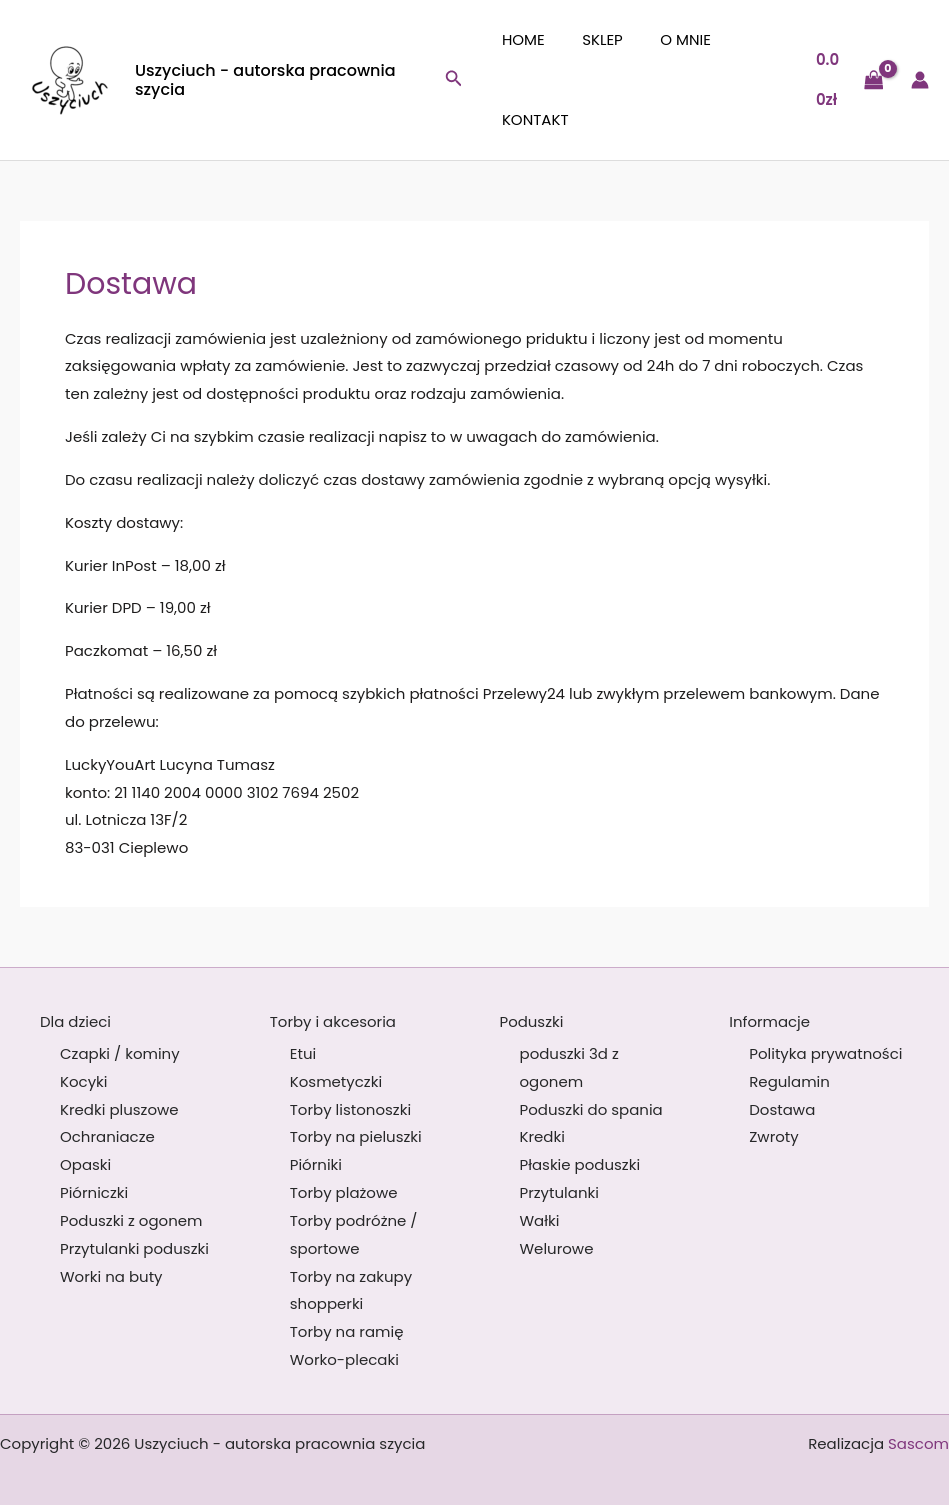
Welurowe (557, 1248)
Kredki (542, 1136)
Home (523, 39)
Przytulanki (559, 1192)
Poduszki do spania (591, 1109)
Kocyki (84, 1081)
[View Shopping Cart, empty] (847, 80)
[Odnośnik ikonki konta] (920, 80)
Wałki (540, 1220)
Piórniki (316, 1164)
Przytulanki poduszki (134, 1248)
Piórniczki (94, 1192)
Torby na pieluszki (356, 1136)
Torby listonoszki (350, 1109)
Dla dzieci (75, 1021)
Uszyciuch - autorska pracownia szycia (265, 80)
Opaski (85, 1164)
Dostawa (782, 1109)
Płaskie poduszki (580, 1164)
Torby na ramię (347, 1331)
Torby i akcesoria (333, 1021)
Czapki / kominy (120, 1053)
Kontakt (535, 119)
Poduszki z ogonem (131, 1220)
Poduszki (532, 1021)
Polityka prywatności (825, 1053)
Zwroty (774, 1136)
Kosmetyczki (336, 1081)
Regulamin (789, 1081)
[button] (458, 80)
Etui (303, 1053)
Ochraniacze (107, 1136)
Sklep (595, 39)
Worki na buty (111, 1276)
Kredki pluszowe (119, 1109)
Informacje (769, 1021)
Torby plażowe (344, 1192)
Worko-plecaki (344, 1359)
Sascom (918, 1443)
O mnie (670, 39)
